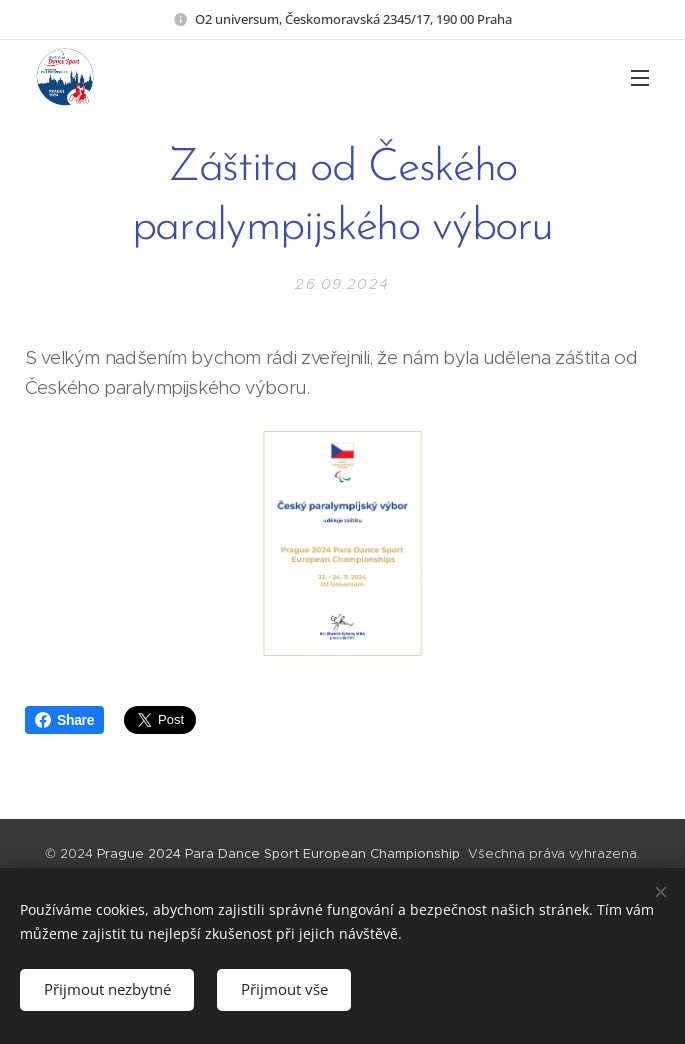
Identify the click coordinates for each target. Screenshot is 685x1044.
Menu (640, 78)
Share (64, 720)
